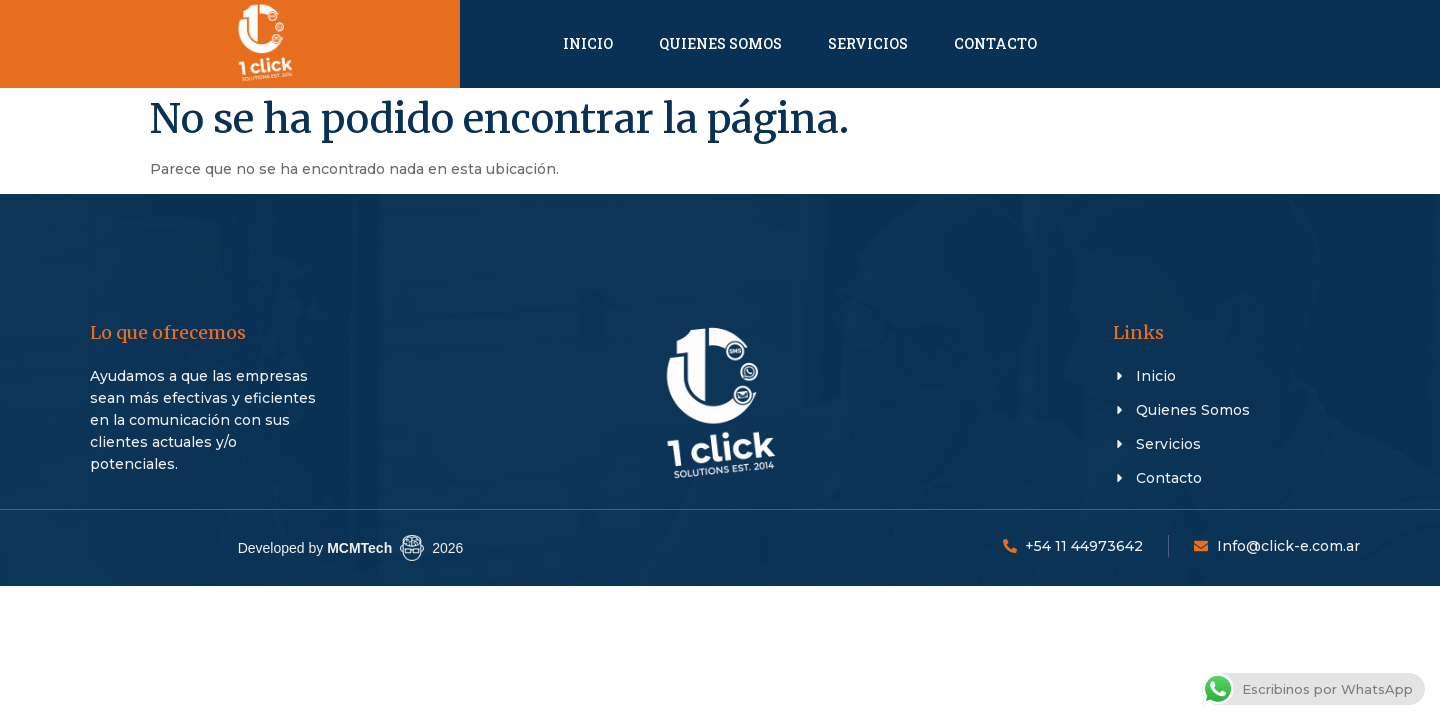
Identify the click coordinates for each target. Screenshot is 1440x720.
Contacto (995, 43)
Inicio (588, 43)
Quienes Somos (720, 43)
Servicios (868, 43)
